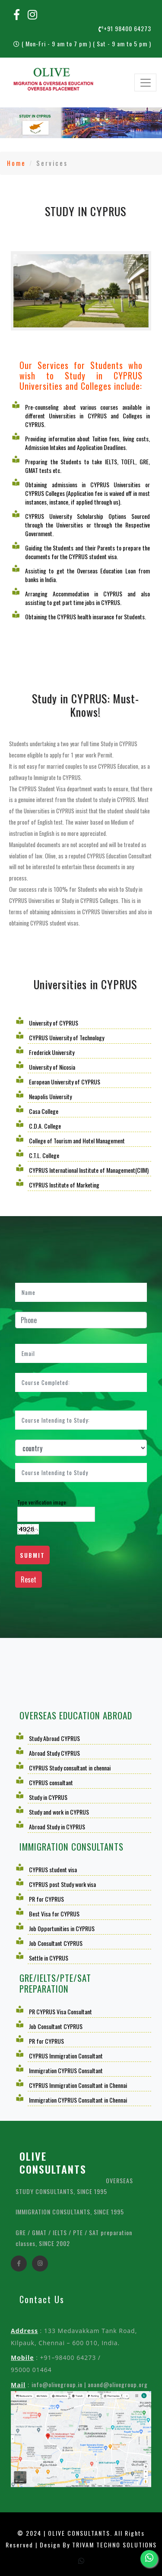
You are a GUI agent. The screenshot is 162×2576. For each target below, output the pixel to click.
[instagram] (40, 2269)
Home (16, 163)
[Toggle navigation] (145, 83)
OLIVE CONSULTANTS (52, 2162)
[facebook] (19, 2269)
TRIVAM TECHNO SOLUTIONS (114, 2544)
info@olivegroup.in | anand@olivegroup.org (90, 2384)
